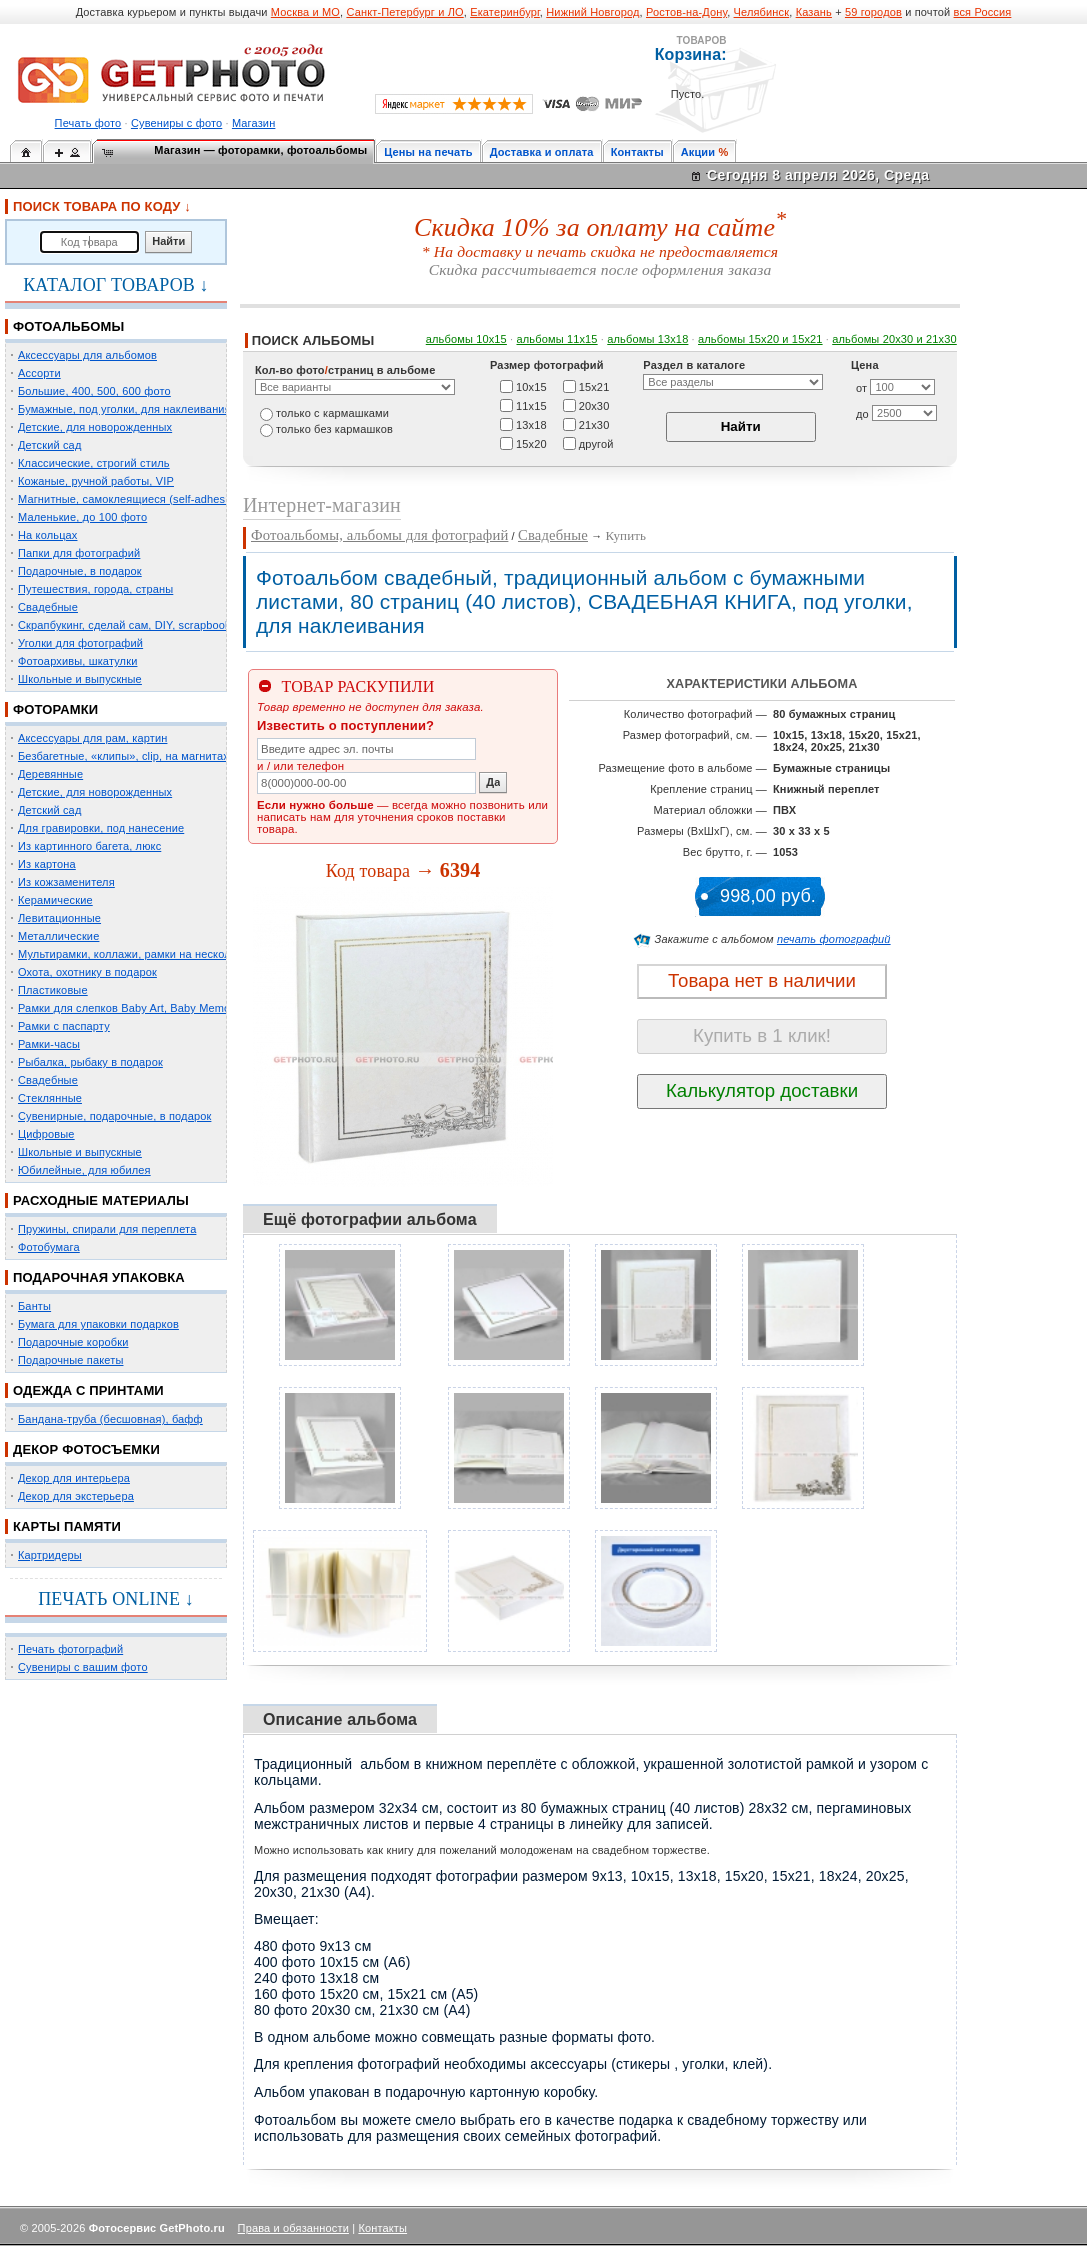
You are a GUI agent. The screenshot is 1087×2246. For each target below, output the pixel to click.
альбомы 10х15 (466, 339)
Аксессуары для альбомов (87, 355)
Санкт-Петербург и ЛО (404, 12)
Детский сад (49, 445)
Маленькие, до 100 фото (82, 517)
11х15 (531, 405)
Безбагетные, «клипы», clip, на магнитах (123, 756)
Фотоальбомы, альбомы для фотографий (379, 535)
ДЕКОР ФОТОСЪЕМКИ (86, 1449)
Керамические (55, 900)
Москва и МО (305, 12)
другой (596, 443)
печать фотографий (834, 939)
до (862, 414)
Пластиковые (53, 990)
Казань (814, 12)
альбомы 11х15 (557, 339)
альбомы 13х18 (647, 339)
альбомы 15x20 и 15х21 (760, 339)
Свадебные (48, 607)
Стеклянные (50, 1098)
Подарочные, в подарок (80, 571)
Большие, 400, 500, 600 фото (94, 391)
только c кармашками (332, 413)
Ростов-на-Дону (686, 12)
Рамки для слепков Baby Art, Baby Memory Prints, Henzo (164, 1008)
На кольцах (48, 535)
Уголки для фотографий (80, 643)
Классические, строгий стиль (94, 463)
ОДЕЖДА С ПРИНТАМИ (88, 1390)
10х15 (531, 386)
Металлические (58, 936)
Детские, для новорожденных (95, 427)
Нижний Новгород (592, 12)
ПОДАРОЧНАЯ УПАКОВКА (99, 1277)
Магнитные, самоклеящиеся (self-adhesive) (131, 499)
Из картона (47, 864)
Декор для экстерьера (76, 1496)
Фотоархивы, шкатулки (77, 661)
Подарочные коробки (73, 1342)
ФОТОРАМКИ (55, 709)
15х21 (594, 386)
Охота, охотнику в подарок (87, 972)
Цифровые (46, 1134)
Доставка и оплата (542, 152)
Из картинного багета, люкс (89, 846)
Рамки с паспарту (64, 1026)
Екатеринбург (505, 12)
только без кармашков (334, 429)
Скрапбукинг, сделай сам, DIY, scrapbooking (132, 625)
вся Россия (983, 12)
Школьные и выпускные (80, 679)
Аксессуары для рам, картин (92, 738)
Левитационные (59, 918)
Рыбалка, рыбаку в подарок (90, 1062)
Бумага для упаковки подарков (98, 1324)
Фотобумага (49, 1247)
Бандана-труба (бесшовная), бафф (110, 1419)
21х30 (594, 424)
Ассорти (39, 373)
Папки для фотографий (79, 553)
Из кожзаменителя (66, 882)
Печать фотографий (70, 1649)
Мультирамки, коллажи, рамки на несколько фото (148, 954)
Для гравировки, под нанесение (101, 828)
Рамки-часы (49, 1044)
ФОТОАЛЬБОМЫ (68, 326)
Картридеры (50, 1555)
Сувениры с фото (176, 123)
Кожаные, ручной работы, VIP (96, 481)
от (861, 388)
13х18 (531, 424)
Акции (698, 152)
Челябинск (762, 12)
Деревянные (50, 774)
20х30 (594, 405)
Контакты (637, 152)
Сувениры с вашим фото (83, 1667)
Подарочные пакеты (70, 1360)
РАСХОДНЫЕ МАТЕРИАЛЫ (101, 1200)
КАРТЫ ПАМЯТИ (67, 1526)
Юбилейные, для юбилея (84, 1170)
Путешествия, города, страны (95, 589)
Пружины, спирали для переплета (107, 1229)
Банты (34, 1306)
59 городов (873, 12)
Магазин (253, 123)
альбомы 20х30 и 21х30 (894, 339)
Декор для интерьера (74, 1478)
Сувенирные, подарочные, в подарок (114, 1116)
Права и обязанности (293, 2228)
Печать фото (88, 123)
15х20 (531, 443)
